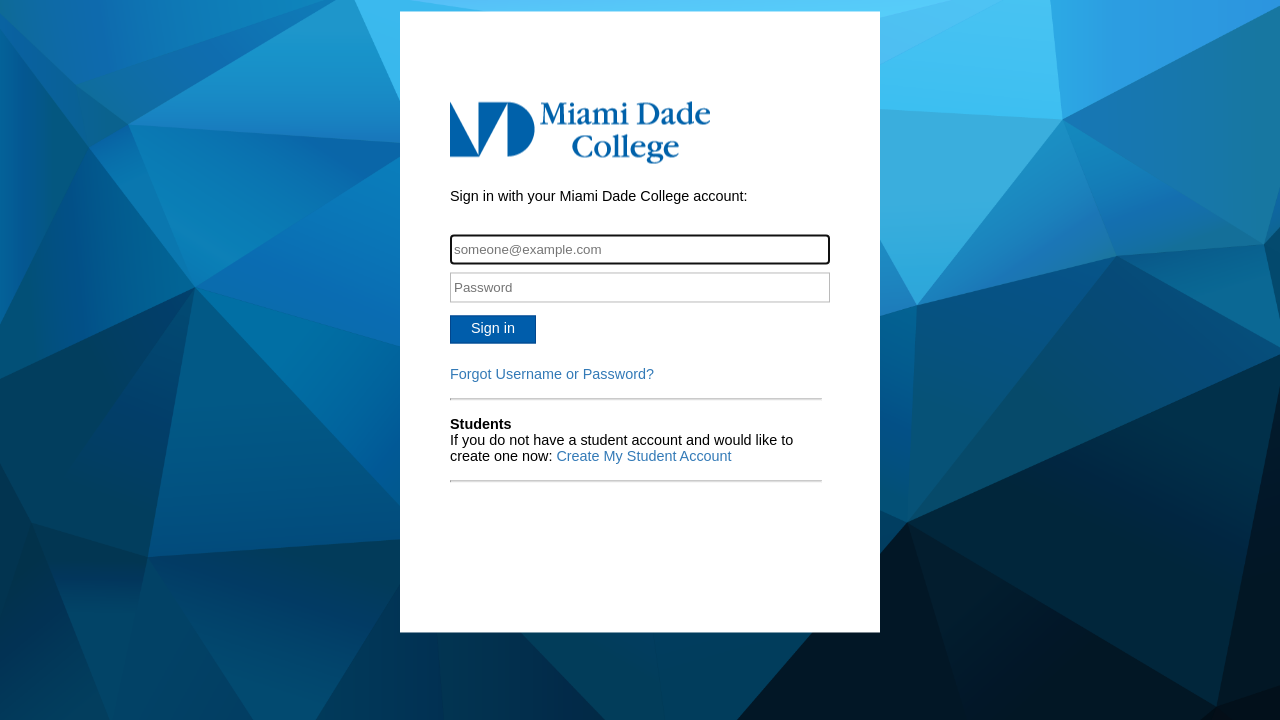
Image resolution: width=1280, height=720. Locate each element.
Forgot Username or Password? (552, 375)
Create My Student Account (643, 457)
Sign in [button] (493, 329)
